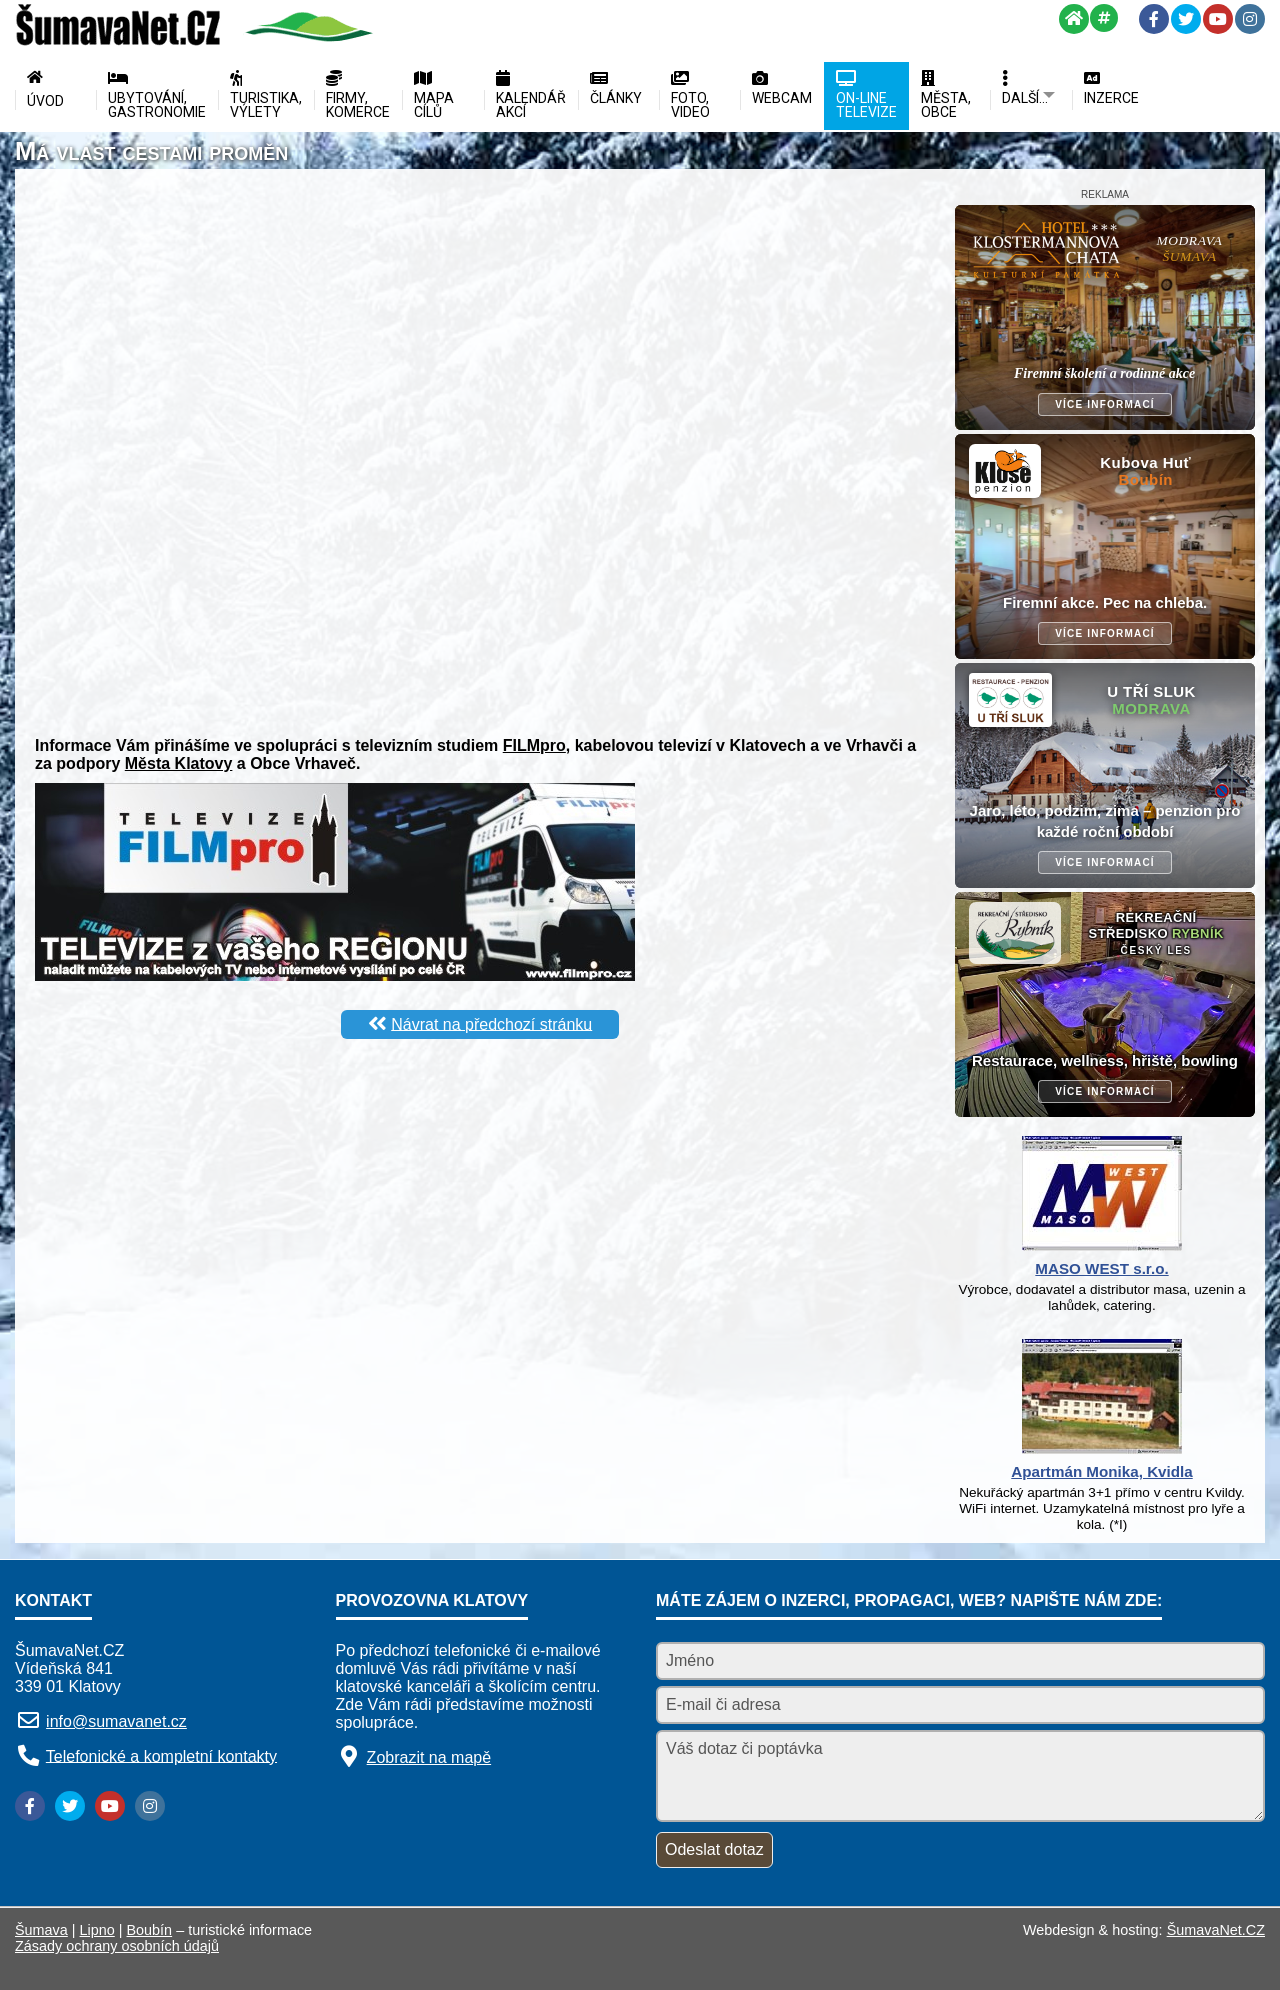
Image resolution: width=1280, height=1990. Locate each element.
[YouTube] (1218, 19)
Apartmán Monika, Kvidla (1101, 1471)
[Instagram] (1250, 19)
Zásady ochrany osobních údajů (117, 1946)
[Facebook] (1154, 19)
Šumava (41, 1930)
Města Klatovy (179, 763)
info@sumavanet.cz (116, 1721)
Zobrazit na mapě (429, 1757)
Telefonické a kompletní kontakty (161, 1755)
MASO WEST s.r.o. (1101, 1268)
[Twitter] (1186, 19)
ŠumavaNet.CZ (1216, 1930)
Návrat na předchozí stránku (491, 1023)
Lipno (97, 1930)
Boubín (150, 1930)
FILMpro (534, 745)
